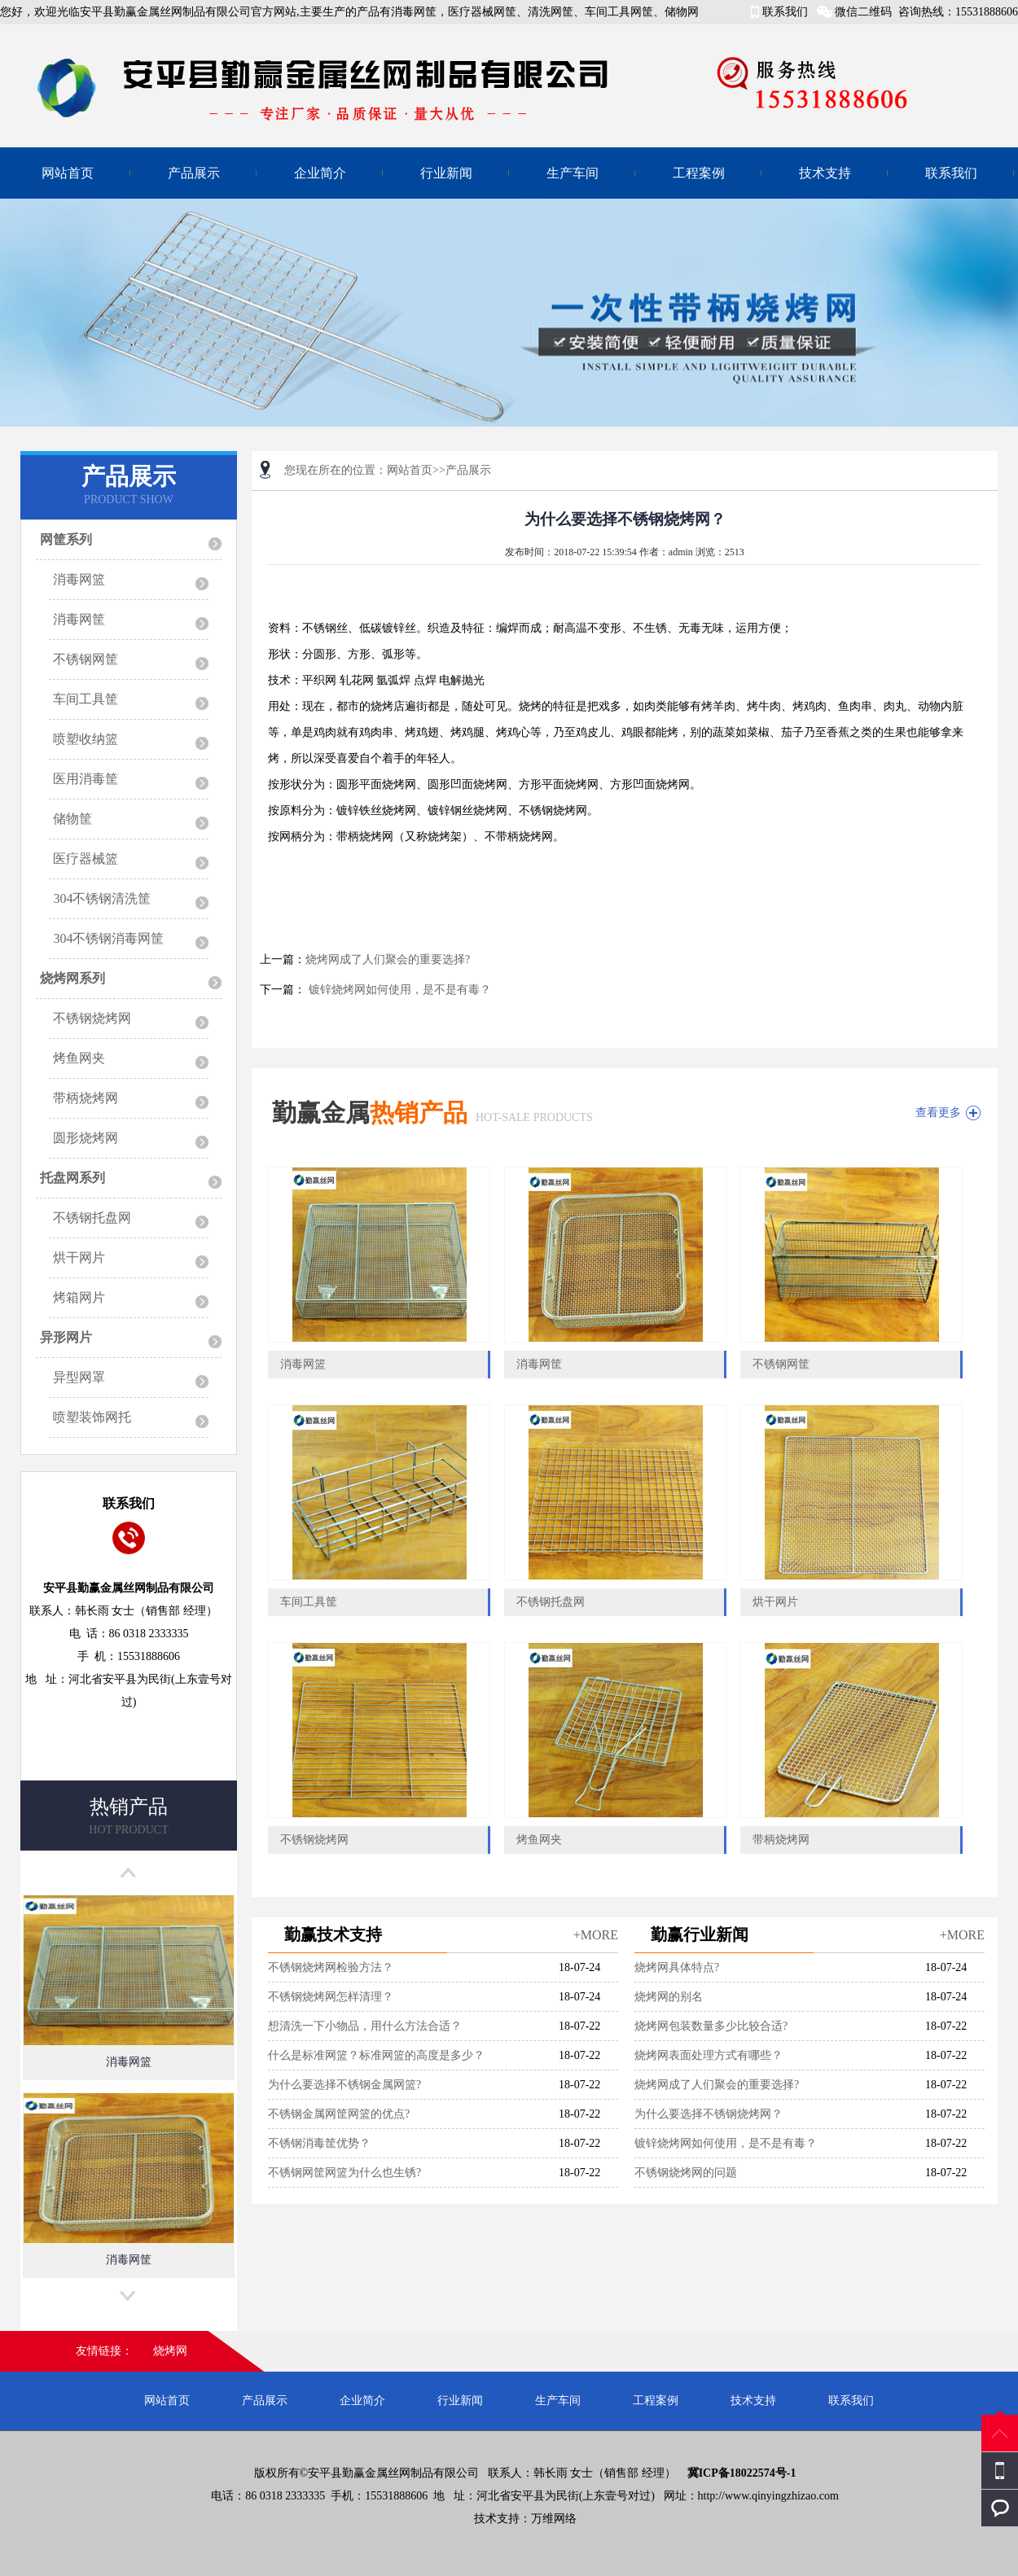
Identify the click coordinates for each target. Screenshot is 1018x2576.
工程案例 (699, 173)
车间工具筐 (85, 699)
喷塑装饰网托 (92, 1417)
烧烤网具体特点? (676, 1967)
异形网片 (66, 1337)
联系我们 (785, 12)
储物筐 (72, 819)
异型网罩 (79, 1377)
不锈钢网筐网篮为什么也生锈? (344, 2172)
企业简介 (320, 173)
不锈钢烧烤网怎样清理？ (330, 1997)
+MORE (595, 1935)
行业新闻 (446, 173)
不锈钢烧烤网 (92, 1018)
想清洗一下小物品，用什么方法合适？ (365, 2026)
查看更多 (938, 1112)
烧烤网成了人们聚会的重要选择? (387, 959)
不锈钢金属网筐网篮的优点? (339, 2114)
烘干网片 (79, 1257)
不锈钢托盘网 (92, 1217)
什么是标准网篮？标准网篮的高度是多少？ (376, 2055)
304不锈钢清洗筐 (102, 898)
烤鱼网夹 (79, 1058)
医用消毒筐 (85, 779)
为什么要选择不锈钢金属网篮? (344, 2085)
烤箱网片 (79, 1297)
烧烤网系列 (72, 978)
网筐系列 (66, 539)
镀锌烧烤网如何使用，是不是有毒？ (398, 990)
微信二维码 (863, 12)
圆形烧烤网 (85, 1138)
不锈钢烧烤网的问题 (685, 2172)
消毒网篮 (79, 579)
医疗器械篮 (85, 858)
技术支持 (825, 173)
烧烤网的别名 (668, 1997)
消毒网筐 (79, 619)
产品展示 (194, 173)
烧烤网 (170, 2351)
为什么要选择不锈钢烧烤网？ (708, 2114)
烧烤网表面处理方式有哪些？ (708, 2055)
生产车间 (572, 173)
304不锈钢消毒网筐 (108, 938)
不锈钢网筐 (85, 659)
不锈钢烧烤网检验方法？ (330, 1967)
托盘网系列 (72, 1178)
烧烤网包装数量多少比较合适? (711, 2026)
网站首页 (68, 173)
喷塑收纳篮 (85, 739)
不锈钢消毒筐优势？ (319, 2143)
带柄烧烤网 (85, 1098)
